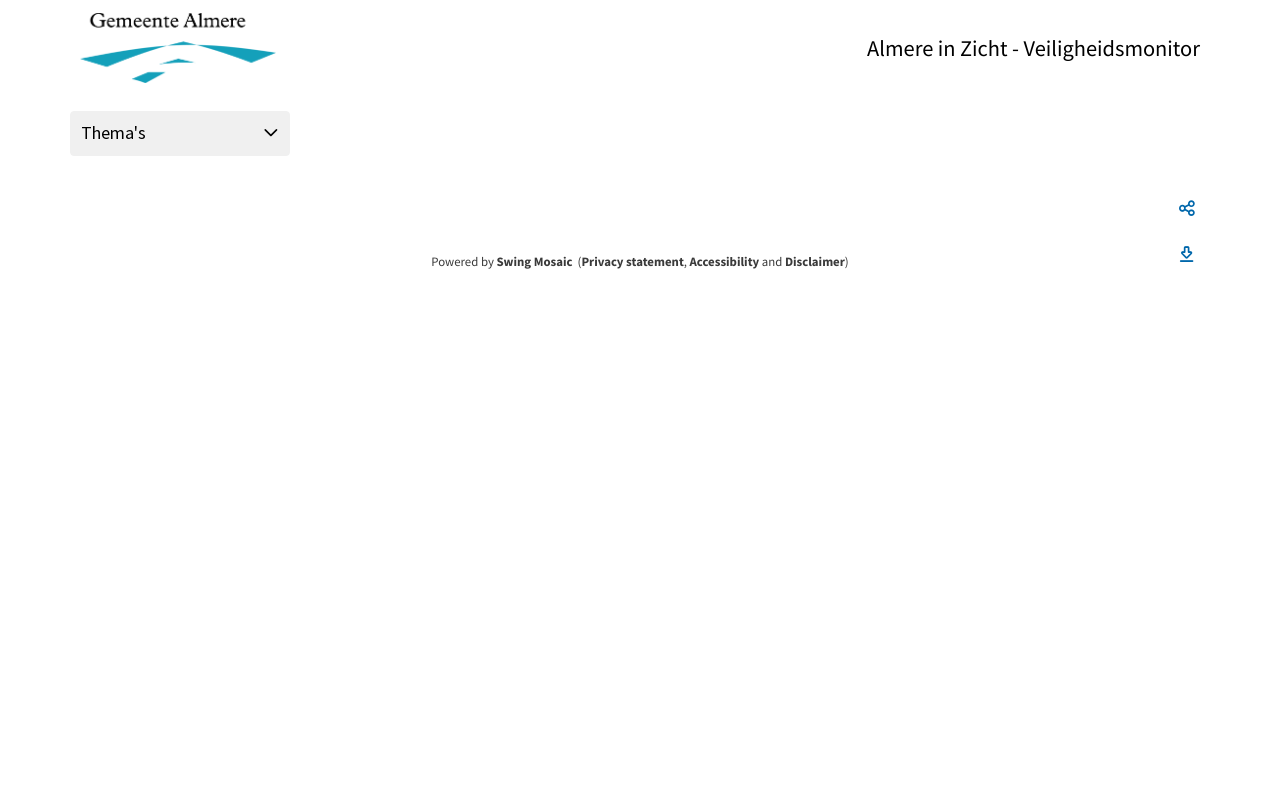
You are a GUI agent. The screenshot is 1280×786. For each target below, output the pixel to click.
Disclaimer (815, 262)
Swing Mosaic (534, 262)
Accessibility (725, 262)
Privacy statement (632, 262)
